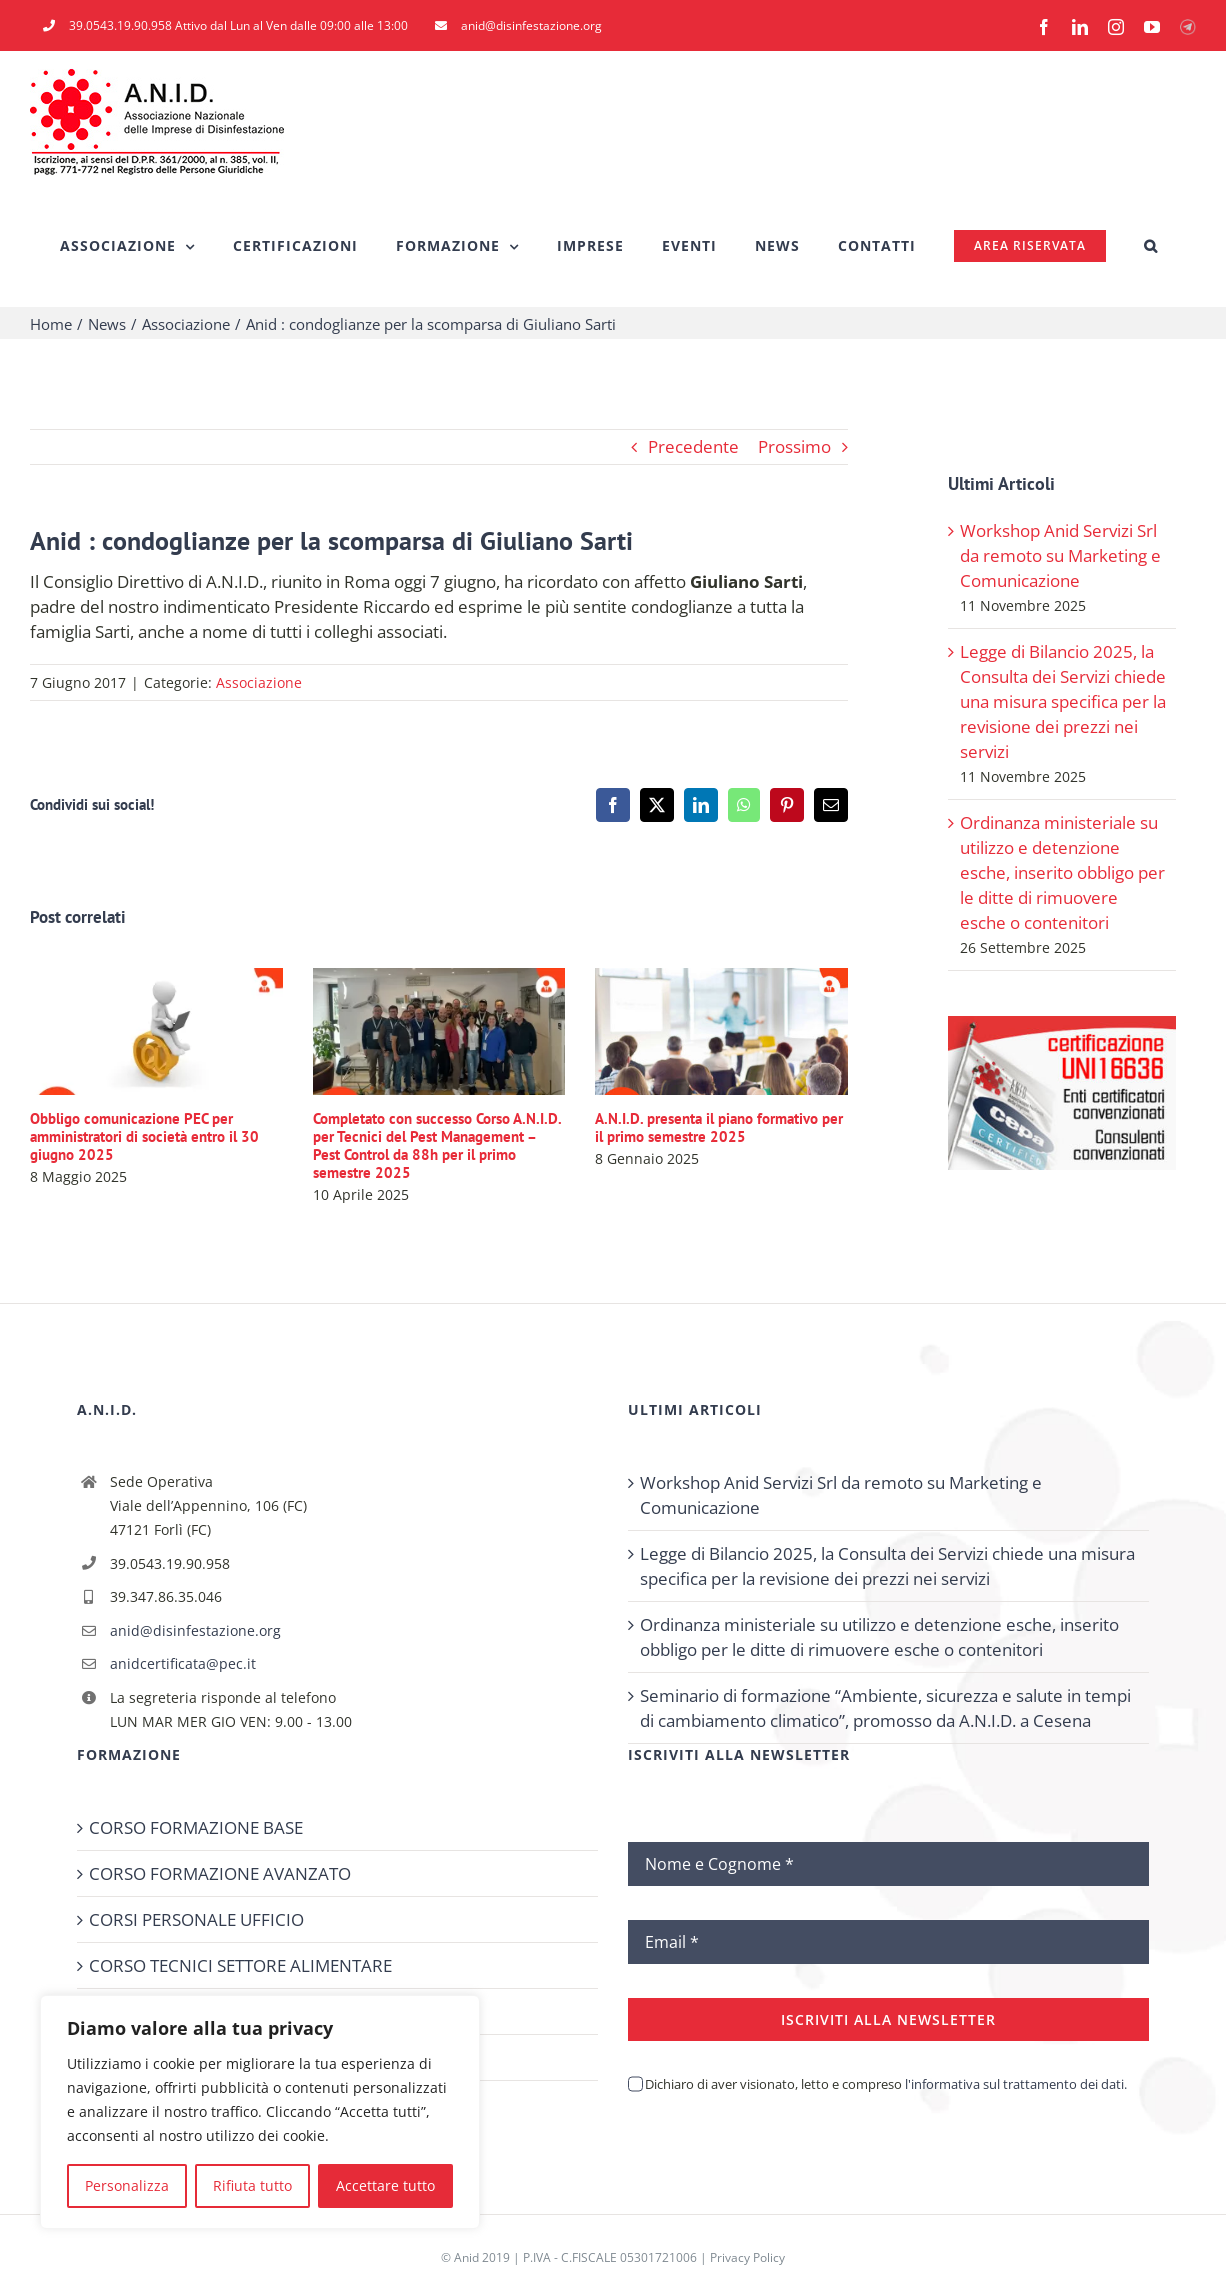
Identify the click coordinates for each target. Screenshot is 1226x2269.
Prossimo (794, 446)
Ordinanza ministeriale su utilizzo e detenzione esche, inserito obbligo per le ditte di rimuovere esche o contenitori (1062, 872)
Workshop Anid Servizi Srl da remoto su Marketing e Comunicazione (1060, 555)
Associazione (259, 682)
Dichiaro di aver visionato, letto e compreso (886, 2084)
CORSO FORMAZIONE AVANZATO (220, 1873)
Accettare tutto (385, 2185)
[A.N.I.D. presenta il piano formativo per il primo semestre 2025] (721, 979)
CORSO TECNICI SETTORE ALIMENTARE (240, 1965)
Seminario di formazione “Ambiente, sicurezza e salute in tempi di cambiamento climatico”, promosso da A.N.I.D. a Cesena (885, 1708)
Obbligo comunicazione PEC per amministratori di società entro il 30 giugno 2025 (144, 1136)
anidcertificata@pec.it (183, 1663)
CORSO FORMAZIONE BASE (196, 1827)
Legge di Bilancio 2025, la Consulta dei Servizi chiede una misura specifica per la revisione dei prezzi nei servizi (1063, 701)
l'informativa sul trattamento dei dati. (1014, 2084)
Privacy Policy (747, 2257)
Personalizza (127, 2185)
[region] (260, 2112)
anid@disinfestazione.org (195, 1630)
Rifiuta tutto (252, 2185)
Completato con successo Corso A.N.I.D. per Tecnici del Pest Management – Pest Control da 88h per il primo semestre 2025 (437, 1145)
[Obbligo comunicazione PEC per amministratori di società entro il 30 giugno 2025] (156, 979)
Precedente (693, 446)
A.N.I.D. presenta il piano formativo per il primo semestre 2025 (719, 1127)
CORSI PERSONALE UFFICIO (196, 1919)
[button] (1151, 246)
